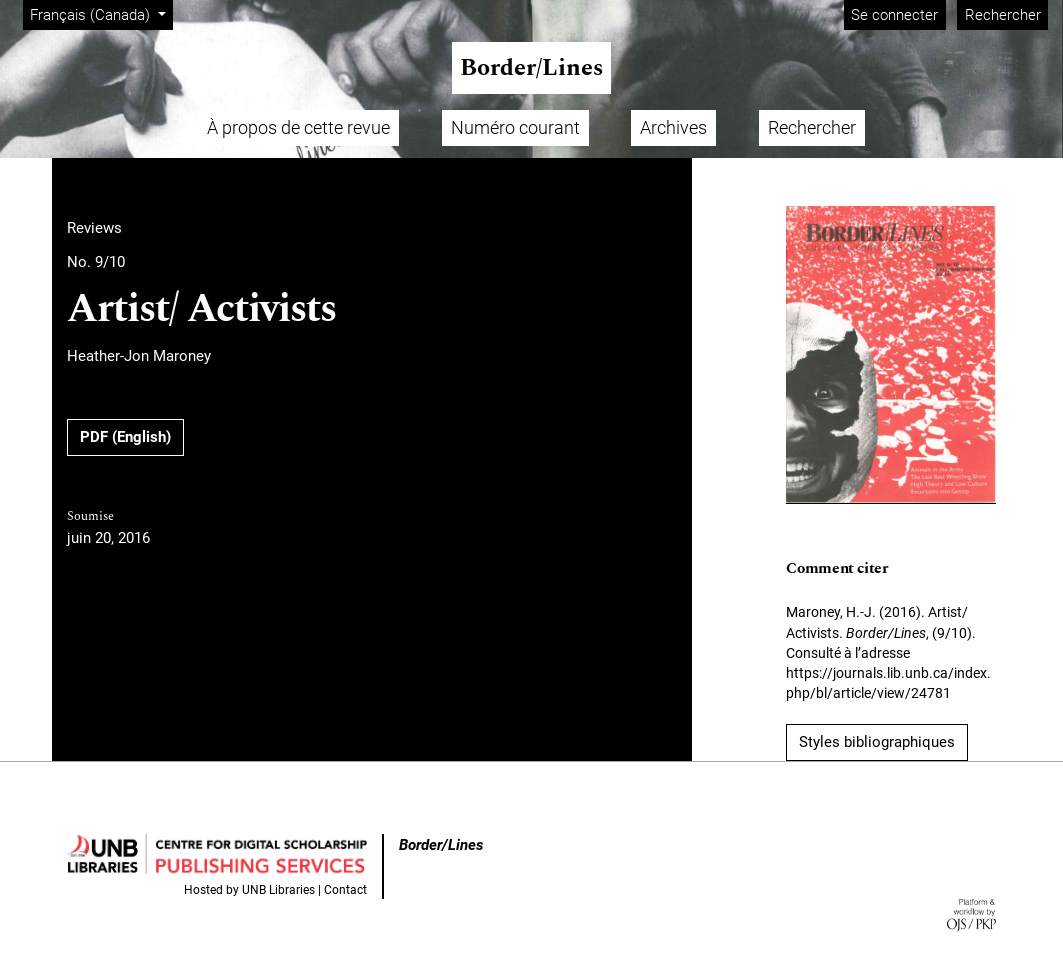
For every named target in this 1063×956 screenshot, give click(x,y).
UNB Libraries (278, 890)
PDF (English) (125, 437)
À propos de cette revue (298, 127)
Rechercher (1003, 15)
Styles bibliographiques (877, 742)
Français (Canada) (101, 13)
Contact (345, 890)
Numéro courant (515, 127)
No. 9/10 (96, 262)
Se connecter (894, 15)
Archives (673, 127)
